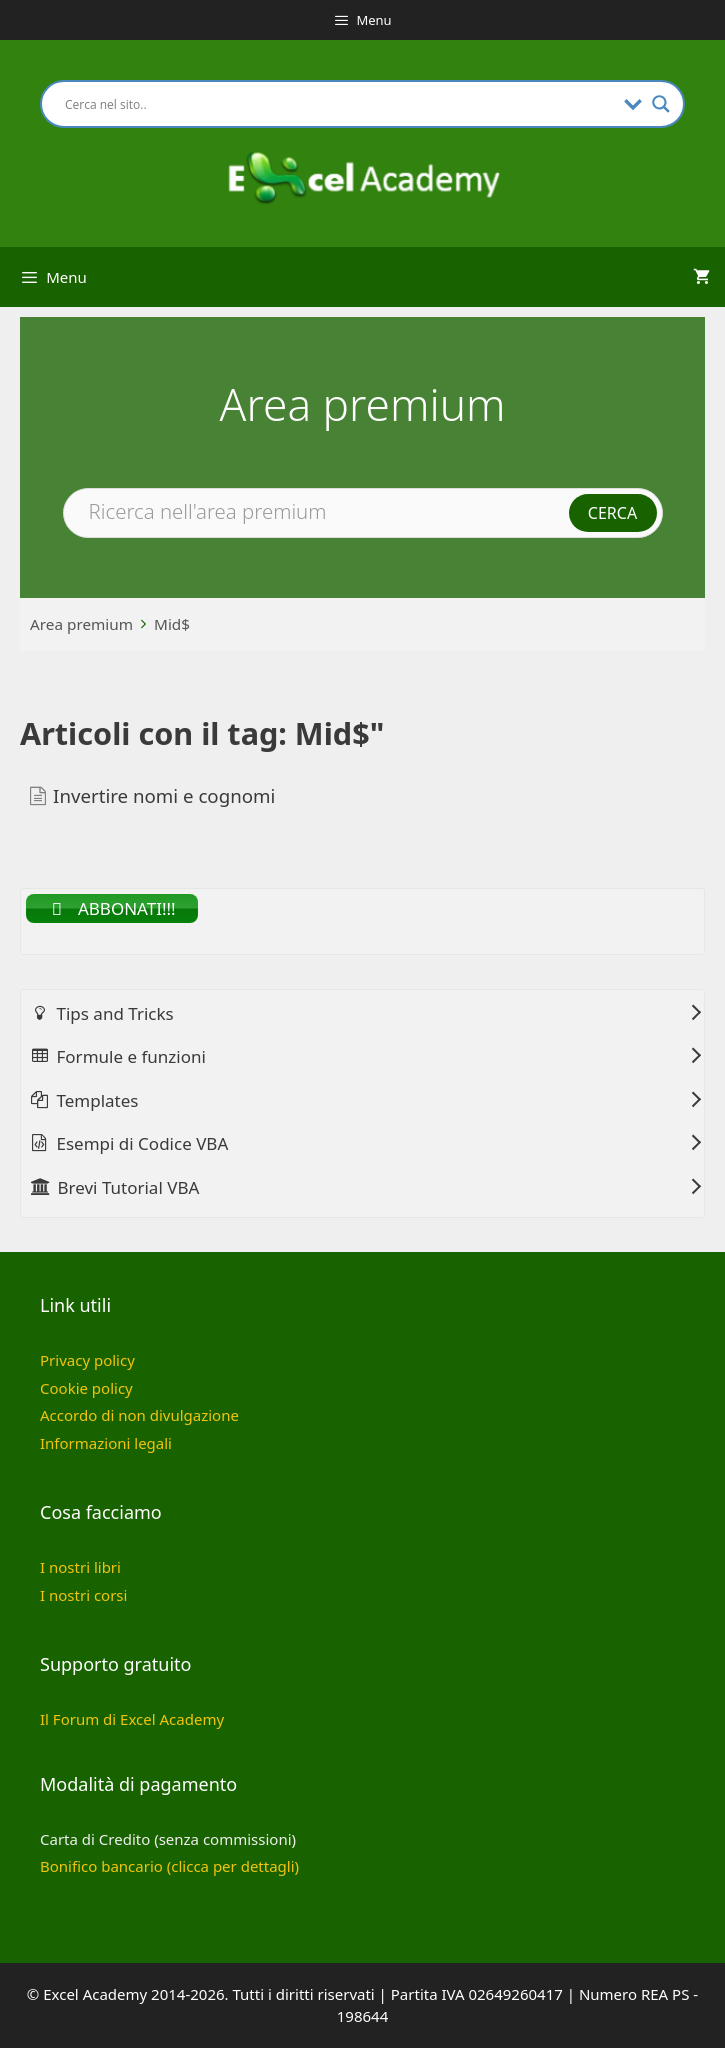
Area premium (81, 624)
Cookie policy (86, 1388)
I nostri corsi (83, 1595)
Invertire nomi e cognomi (164, 795)
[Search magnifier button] (661, 104)
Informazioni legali (106, 1443)
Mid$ (172, 624)
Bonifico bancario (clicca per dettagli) (169, 1866)
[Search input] (339, 104)
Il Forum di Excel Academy (132, 1719)
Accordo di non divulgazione (139, 1415)
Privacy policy (87, 1360)
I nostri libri (80, 1567)
